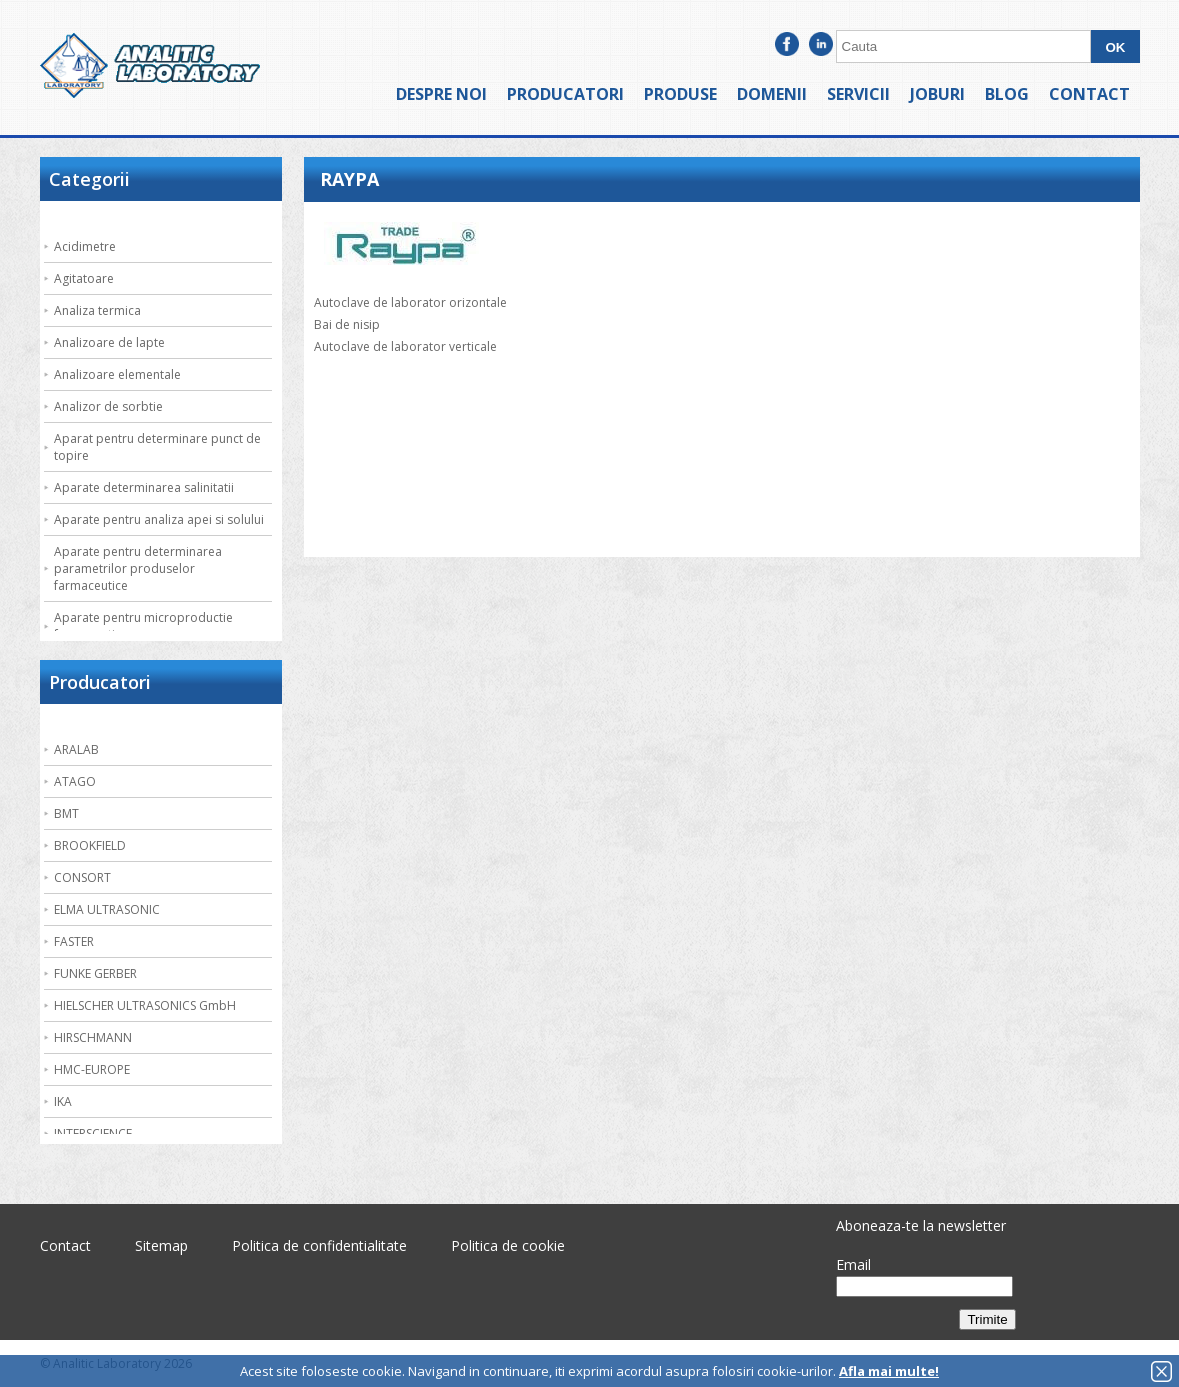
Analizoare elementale (117, 374)
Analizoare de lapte (109, 342)
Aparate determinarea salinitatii (144, 487)
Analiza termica (97, 310)
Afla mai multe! (889, 1371)
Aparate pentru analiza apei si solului (159, 519)
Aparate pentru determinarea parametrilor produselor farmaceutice (138, 568)
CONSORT (82, 877)
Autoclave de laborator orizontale (410, 302)
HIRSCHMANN (93, 1037)
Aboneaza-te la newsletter (921, 1225)
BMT (66, 813)
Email (853, 1264)
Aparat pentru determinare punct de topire (157, 447)
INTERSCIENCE (93, 1133)
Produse (680, 94)
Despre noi (441, 94)
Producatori (565, 94)
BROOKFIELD (90, 845)
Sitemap (161, 1245)
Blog (1007, 94)
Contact (1089, 94)
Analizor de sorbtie (108, 406)
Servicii (858, 94)
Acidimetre (85, 246)
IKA (63, 1101)
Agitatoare (84, 278)
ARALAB (76, 749)
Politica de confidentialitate (319, 1245)
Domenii (772, 94)
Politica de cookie (508, 1245)
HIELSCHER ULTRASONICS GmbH (145, 1005)
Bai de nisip (347, 324)
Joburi (937, 94)
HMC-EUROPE (92, 1069)
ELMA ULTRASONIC (107, 909)
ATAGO (75, 781)
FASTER (74, 941)
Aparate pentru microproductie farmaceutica (143, 626)
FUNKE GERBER (95, 973)
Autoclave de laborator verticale (405, 346)
